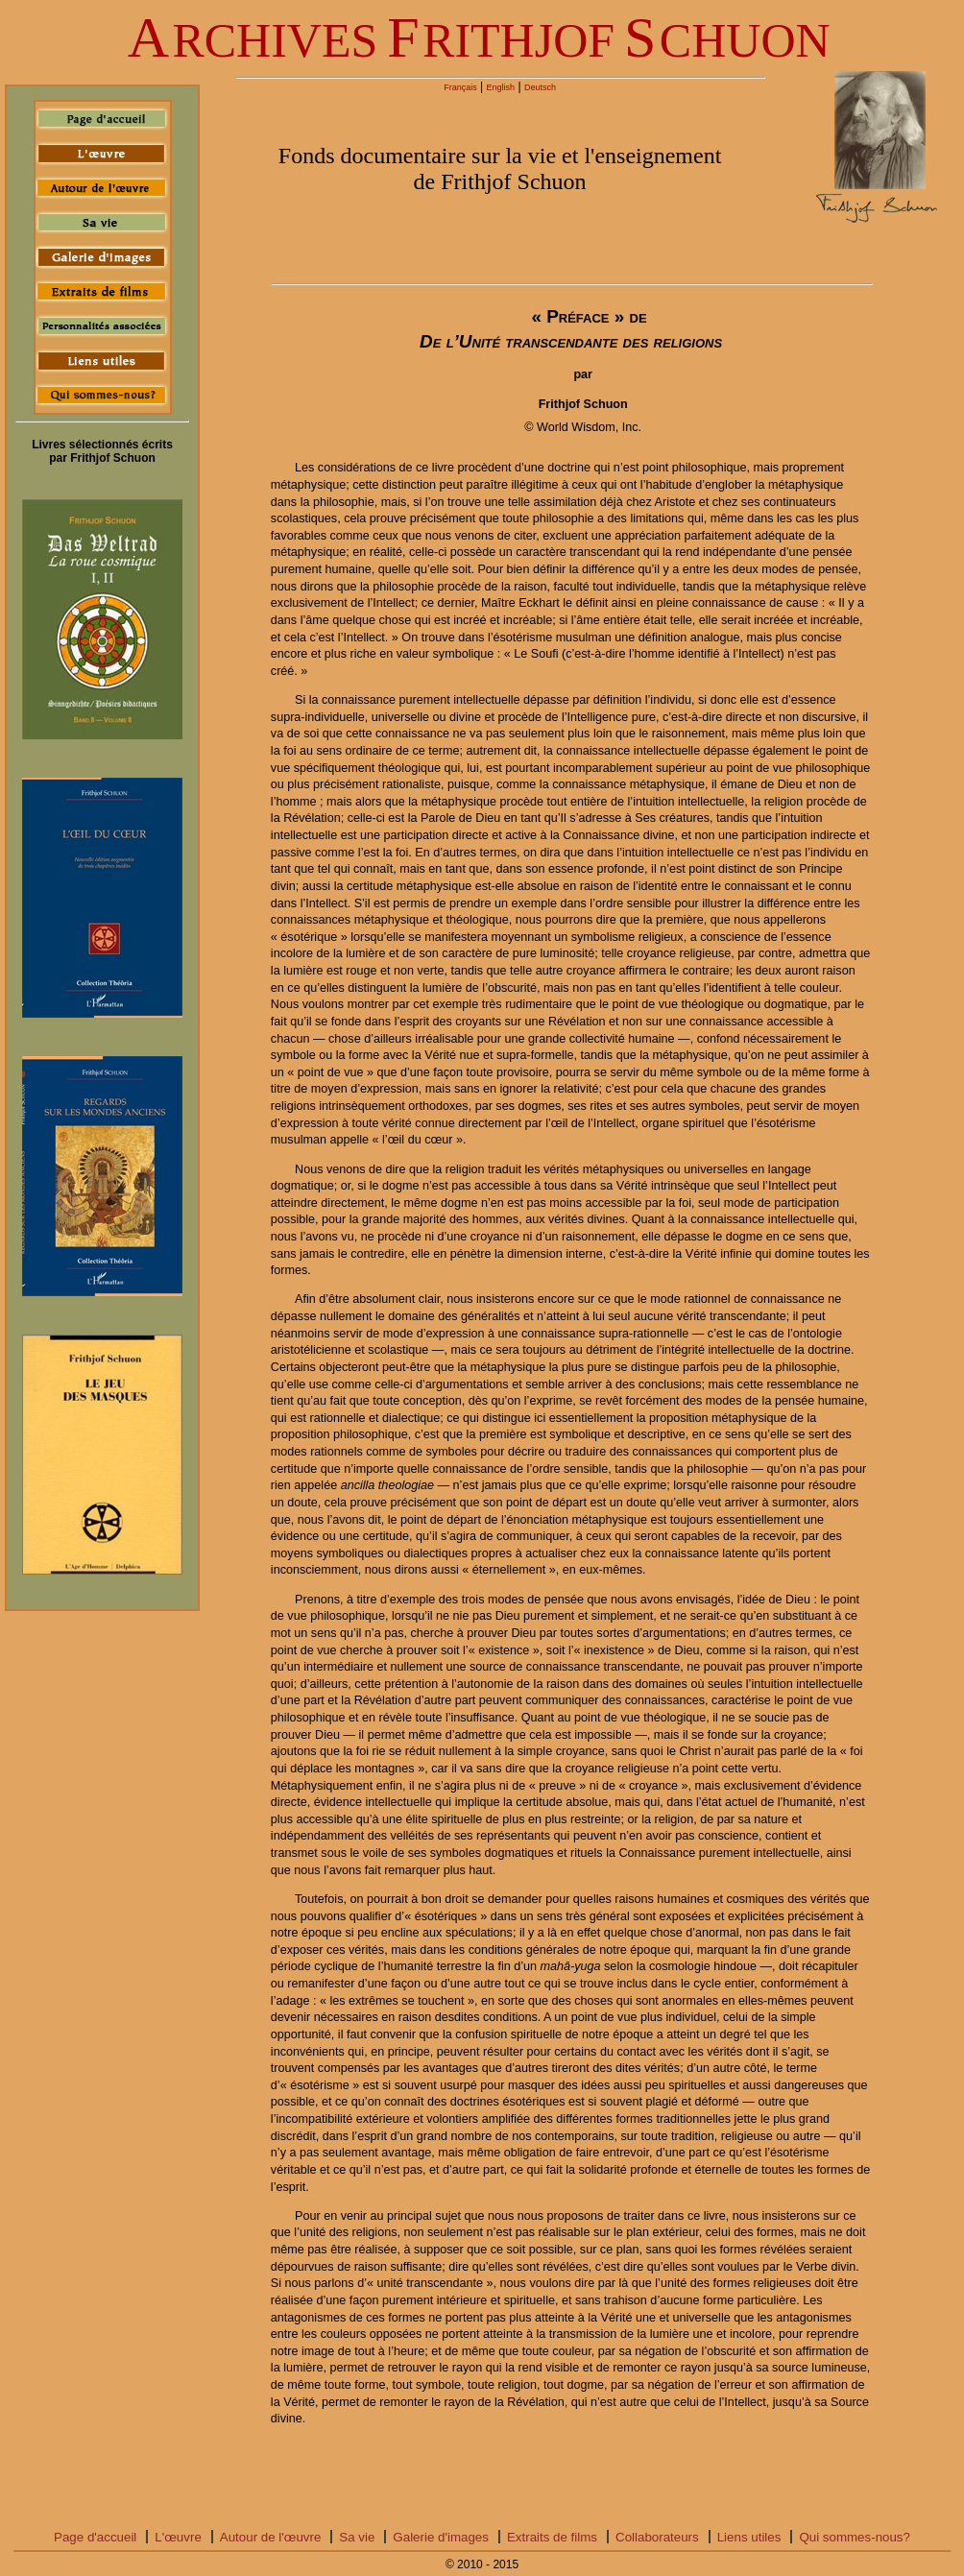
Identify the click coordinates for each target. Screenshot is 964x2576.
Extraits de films (552, 2537)
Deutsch (540, 87)
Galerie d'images (441, 2537)
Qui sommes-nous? (854, 2537)
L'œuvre (178, 2537)
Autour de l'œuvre (271, 2537)
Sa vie (356, 2537)
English (501, 87)
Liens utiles (749, 2537)
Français (460, 87)
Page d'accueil (95, 2537)
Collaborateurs (657, 2537)
